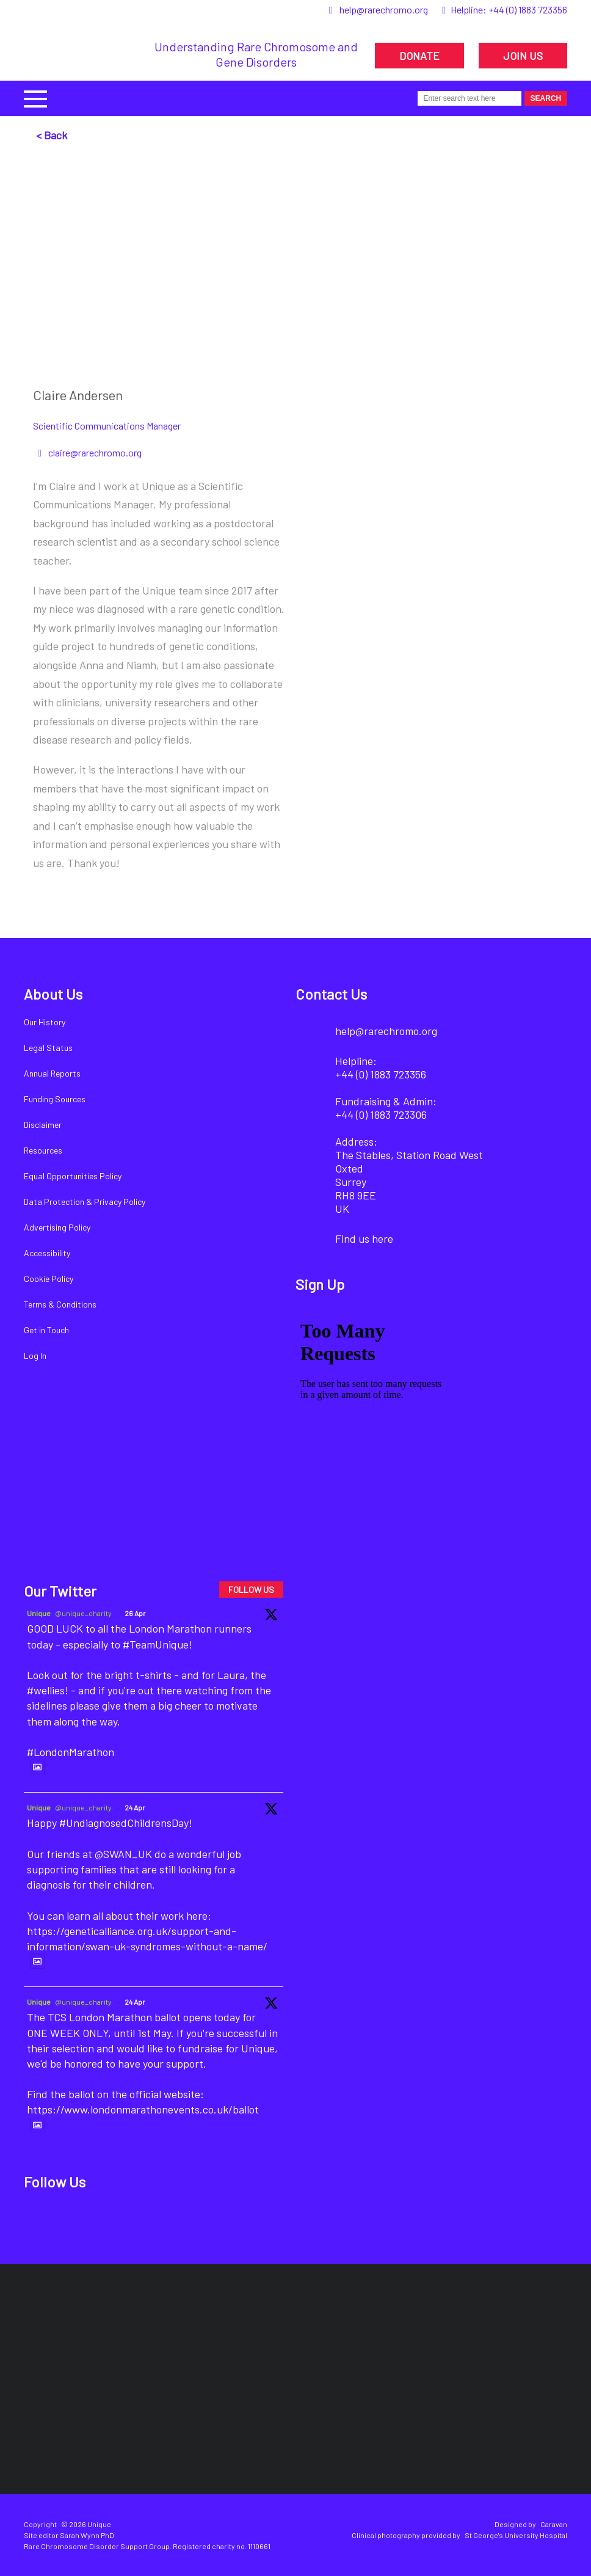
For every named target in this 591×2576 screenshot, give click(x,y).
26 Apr (135, 1613)
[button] (35, 97)
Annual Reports (52, 1073)
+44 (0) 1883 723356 (527, 9)
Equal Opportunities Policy (72, 1176)
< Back (51, 135)
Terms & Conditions (60, 1304)
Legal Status (48, 1047)
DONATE (419, 55)
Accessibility (47, 1253)
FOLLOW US (251, 1589)
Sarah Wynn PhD (87, 2535)
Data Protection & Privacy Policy (84, 1201)
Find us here (364, 1238)
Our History (44, 1022)
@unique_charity (83, 1613)
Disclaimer (43, 1124)
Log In (35, 1355)
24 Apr (135, 1807)
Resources (43, 1150)
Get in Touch (46, 1330)
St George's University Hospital (516, 2535)
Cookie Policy (48, 1278)
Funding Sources (54, 1099)
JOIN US (523, 55)
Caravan (553, 2524)
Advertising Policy (57, 1227)
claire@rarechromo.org (95, 452)
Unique (39, 1613)
